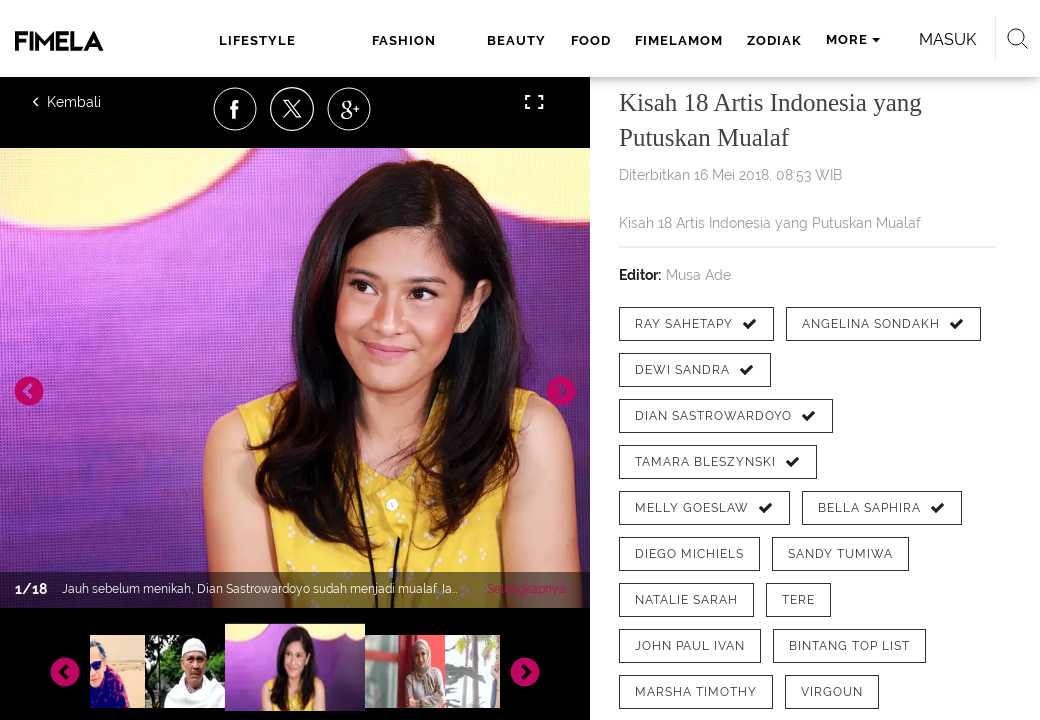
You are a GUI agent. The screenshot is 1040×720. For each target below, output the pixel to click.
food (591, 40)
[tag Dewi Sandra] (695, 370)
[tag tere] (798, 600)
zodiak (774, 40)
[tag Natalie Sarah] (686, 600)
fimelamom (679, 40)
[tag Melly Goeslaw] (704, 508)
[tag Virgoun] (832, 692)
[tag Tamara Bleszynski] (718, 462)
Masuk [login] (947, 39)
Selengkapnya (526, 589)
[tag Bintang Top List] (849, 646)
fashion (404, 40)
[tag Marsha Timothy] (696, 692)
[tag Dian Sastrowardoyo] (726, 416)
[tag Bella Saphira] (882, 508)
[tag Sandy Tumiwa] (840, 554)
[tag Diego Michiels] (689, 554)
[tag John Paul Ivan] (690, 646)
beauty (516, 40)
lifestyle (257, 40)
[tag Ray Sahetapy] (696, 324)
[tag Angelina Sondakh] (883, 324)
